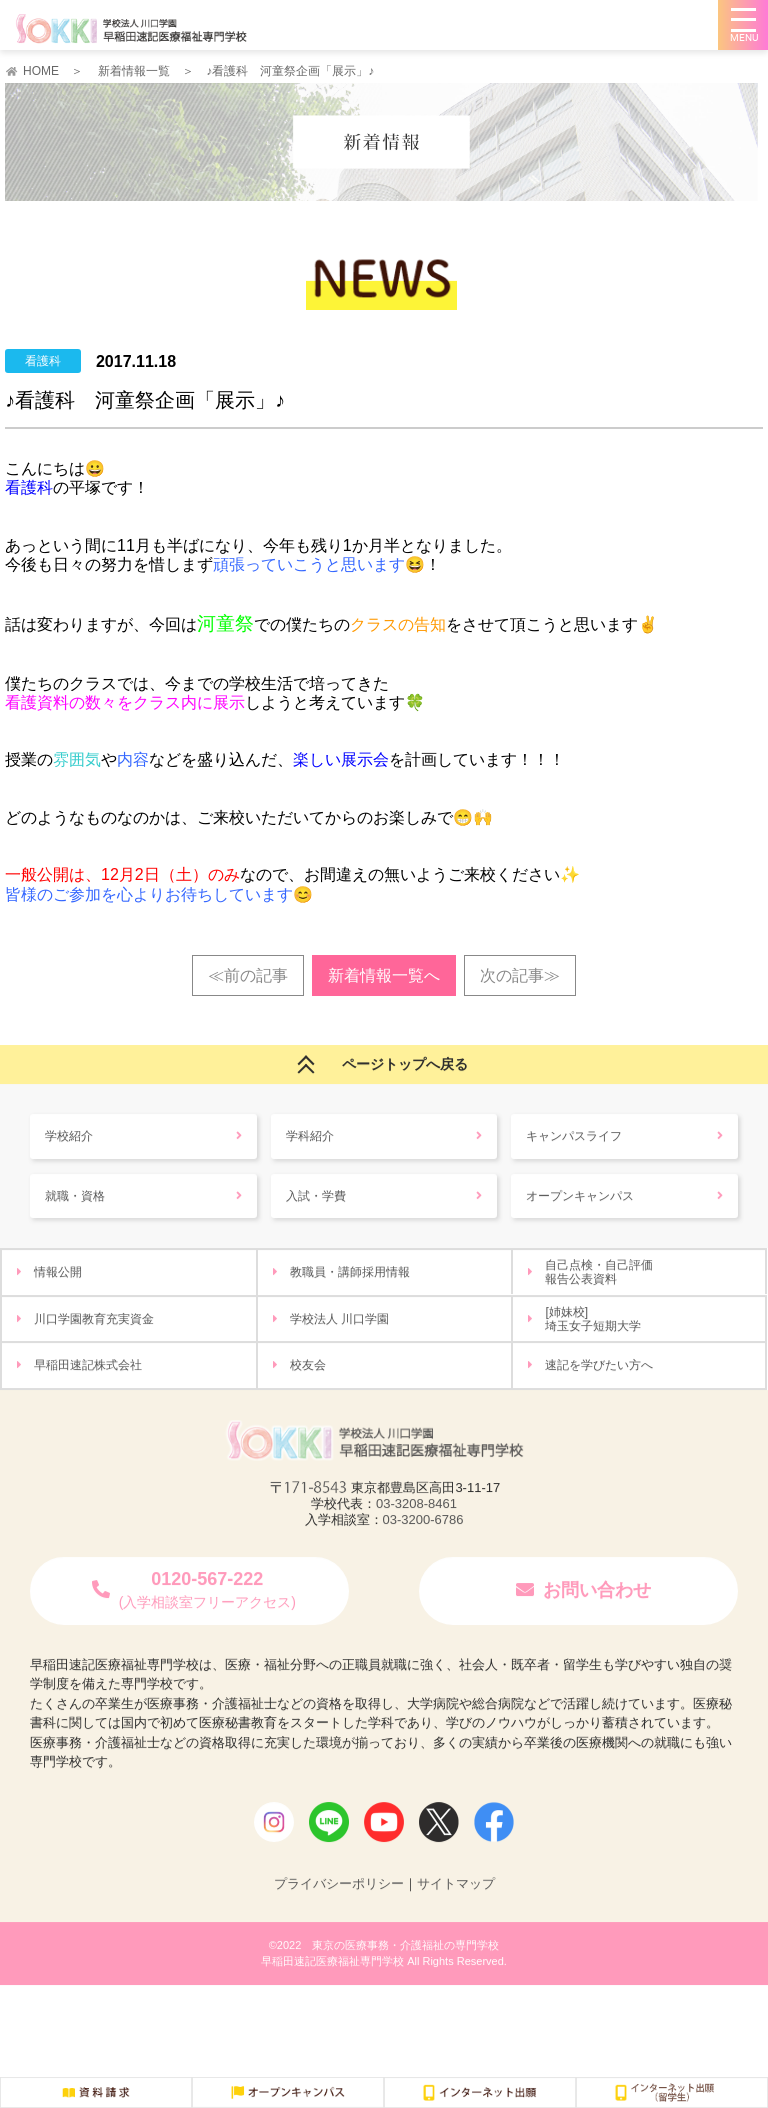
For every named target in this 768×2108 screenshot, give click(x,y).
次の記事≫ (520, 975)
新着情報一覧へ (384, 975)
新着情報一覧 (134, 71)
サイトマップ (456, 1906)
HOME (41, 71)
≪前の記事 (248, 975)
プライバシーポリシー (339, 1906)
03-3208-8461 (416, 1526)
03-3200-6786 (423, 1542)
